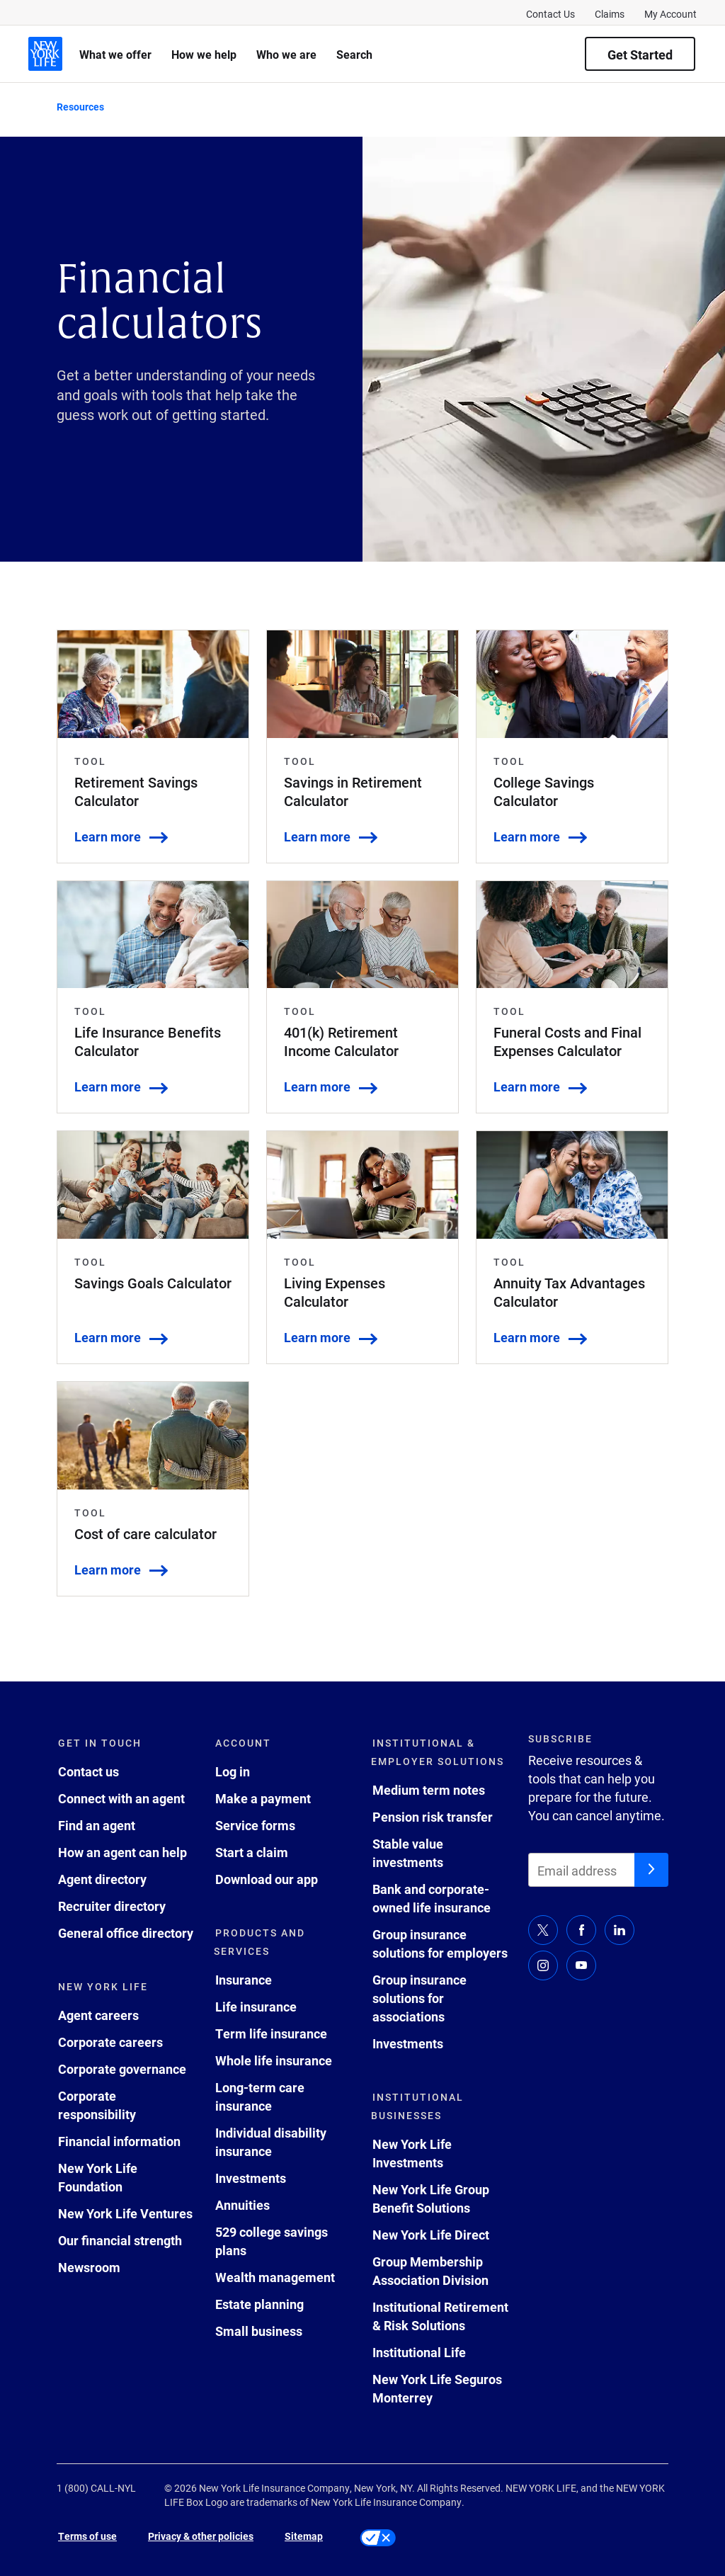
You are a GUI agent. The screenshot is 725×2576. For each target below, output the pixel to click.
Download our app (266, 1879)
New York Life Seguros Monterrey (437, 2388)
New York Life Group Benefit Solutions (430, 2198)
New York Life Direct (430, 2234)
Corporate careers (110, 2041)
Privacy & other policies (200, 2536)
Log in (232, 1771)
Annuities (242, 2204)
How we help (203, 54)
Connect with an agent (121, 1798)
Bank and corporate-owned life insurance (431, 1898)
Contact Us (550, 14)
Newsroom (89, 2267)
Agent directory (102, 1879)
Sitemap (304, 2536)
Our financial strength (120, 2240)
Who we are (286, 54)
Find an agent (96, 1825)
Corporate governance (122, 2068)
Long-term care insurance (259, 2096)
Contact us (88, 1771)
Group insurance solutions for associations (419, 1998)
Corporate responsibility (97, 2105)
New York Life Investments (412, 2153)
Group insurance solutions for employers (440, 1943)
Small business (258, 2330)
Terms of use (87, 2536)
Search (354, 54)
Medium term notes (428, 1789)
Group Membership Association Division (430, 2270)
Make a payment (263, 1798)
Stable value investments (407, 1853)
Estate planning (259, 2304)
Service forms (255, 1825)
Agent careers (98, 2015)
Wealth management (275, 2277)
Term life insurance (271, 2033)
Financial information (119, 2141)
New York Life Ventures (125, 2213)
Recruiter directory (112, 1905)
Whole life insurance (273, 2060)
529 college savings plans (271, 2241)
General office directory (125, 1932)
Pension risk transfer (432, 1816)
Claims (609, 14)
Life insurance (256, 2006)
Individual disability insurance (270, 2142)
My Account (670, 14)
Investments (250, 2177)
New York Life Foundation (97, 2177)
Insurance (243, 1979)
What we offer (115, 54)
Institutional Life (419, 2352)
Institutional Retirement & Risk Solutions (440, 2316)
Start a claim (251, 1852)
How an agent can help (122, 1852)
